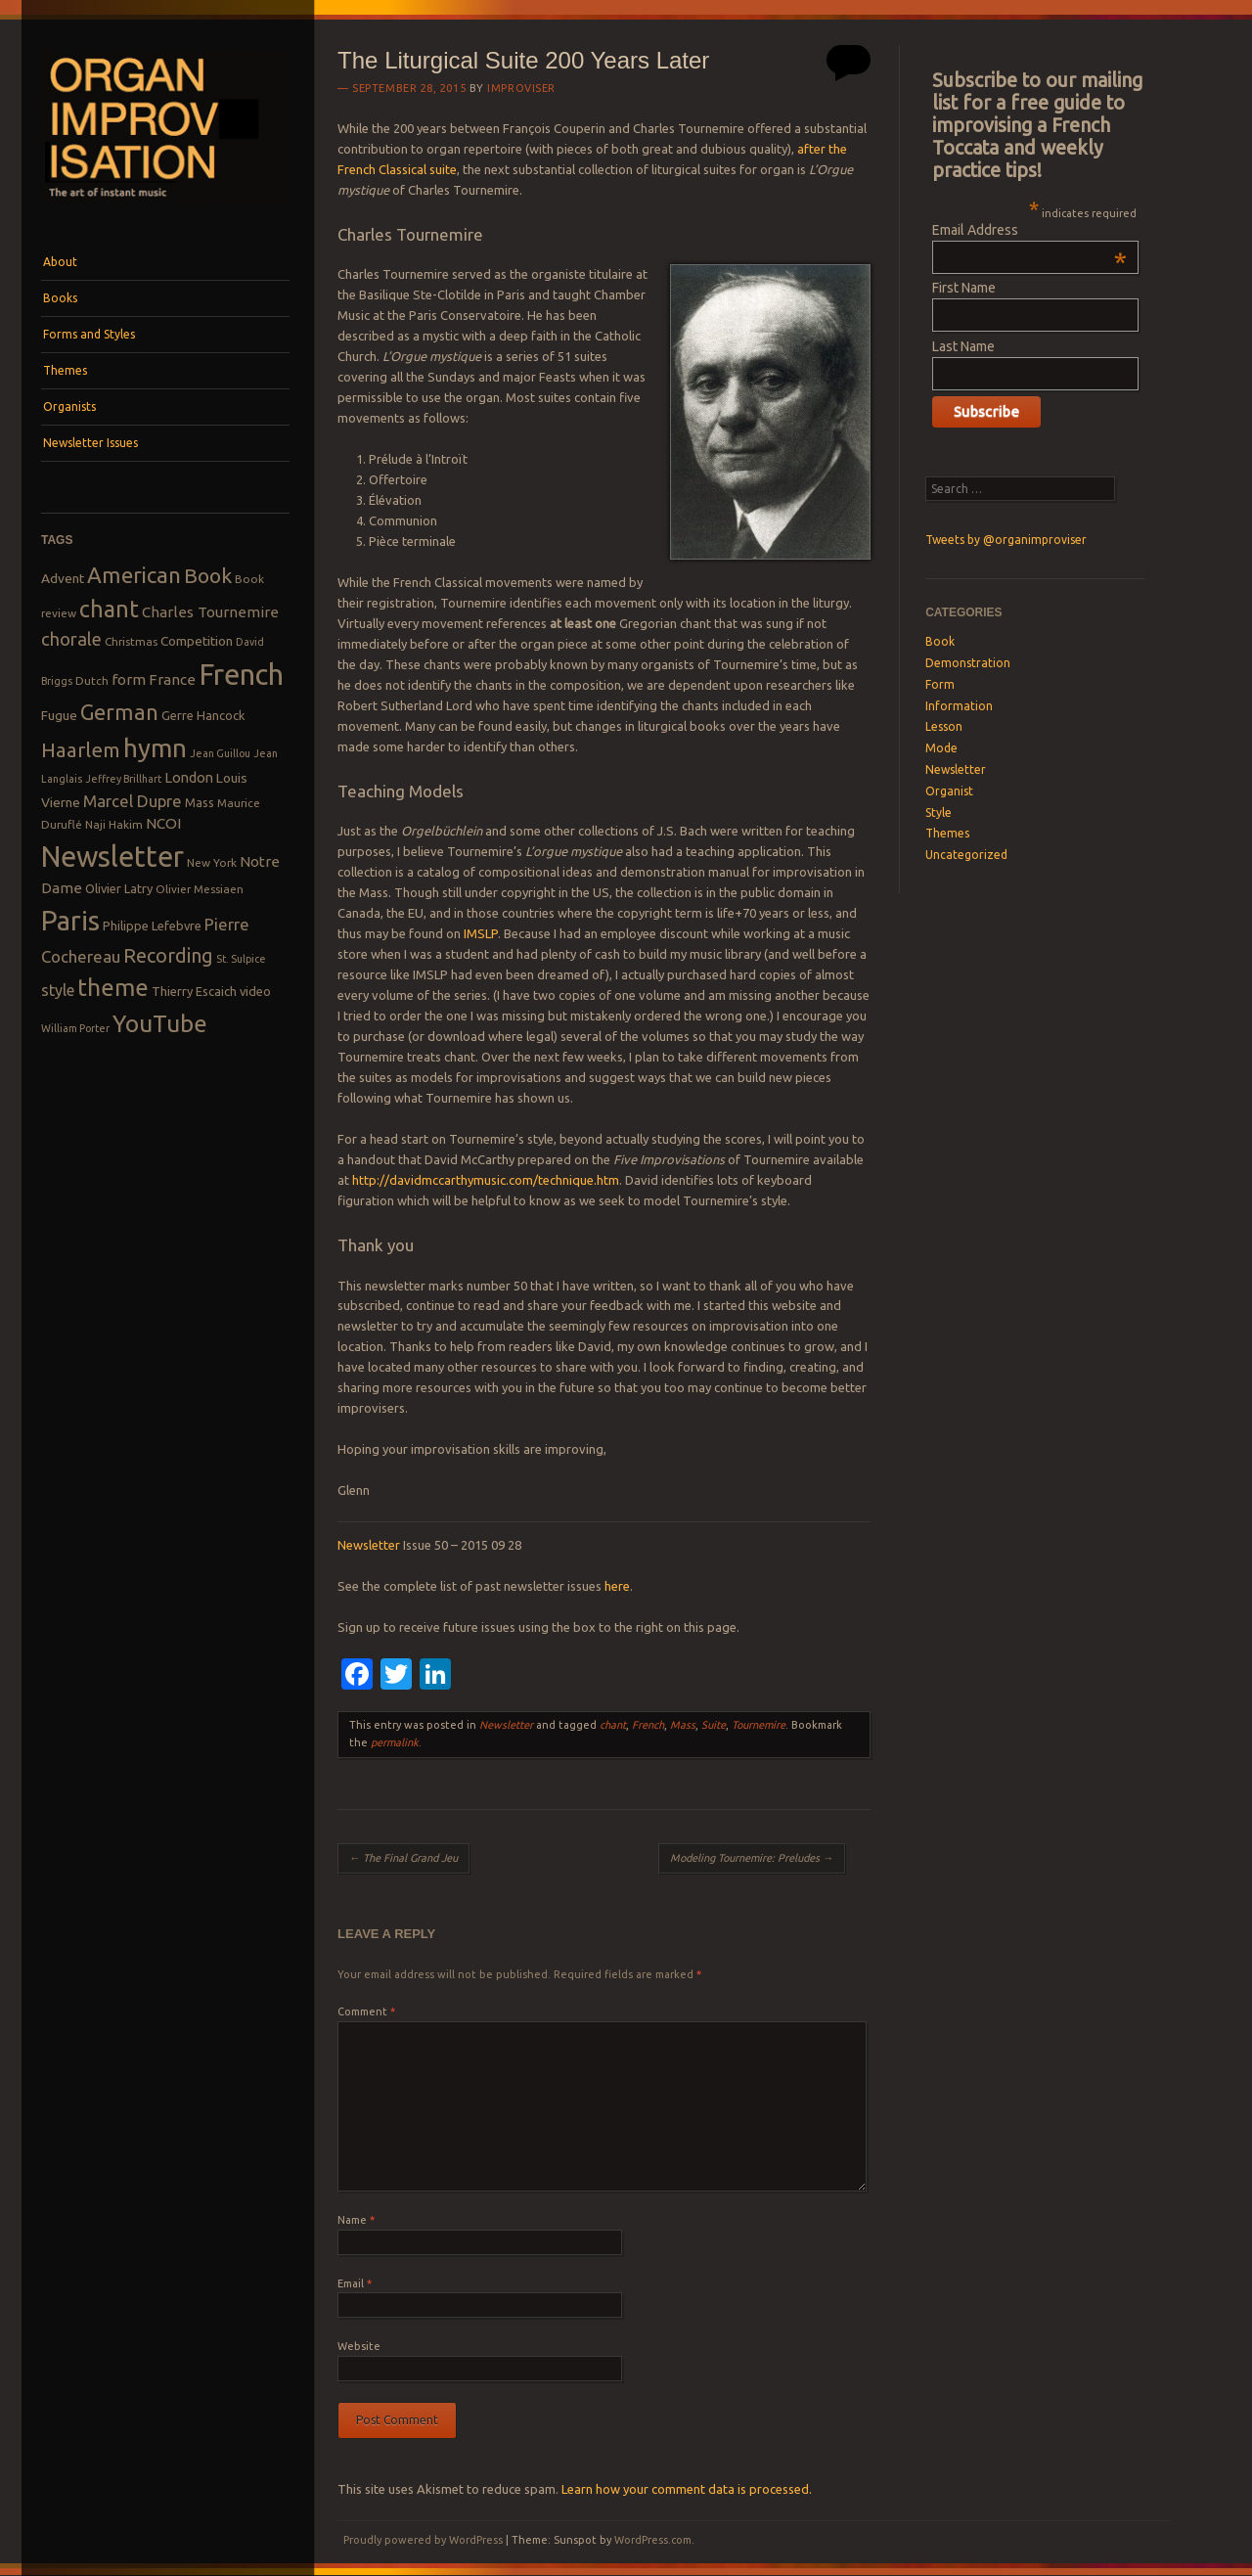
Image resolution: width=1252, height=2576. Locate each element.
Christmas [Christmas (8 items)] (131, 641)
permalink (395, 1742)
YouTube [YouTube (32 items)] (159, 1023)
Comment (366, 2011)
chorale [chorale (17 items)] (71, 639)
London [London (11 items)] (188, 777)
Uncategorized (966, 854)
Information (959, 706)
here (617, 1586)
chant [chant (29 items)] (109, 608)
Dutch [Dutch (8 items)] (92, 680)
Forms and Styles (89, 334)
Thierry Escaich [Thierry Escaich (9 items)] (194, 991)
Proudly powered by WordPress (423, 2540)
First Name (964, 287)
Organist (949, 791)
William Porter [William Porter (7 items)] (75, 1028)
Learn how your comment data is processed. (686, 2489)
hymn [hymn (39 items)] (155, 748)
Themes (65, 370)
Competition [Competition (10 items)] (196, 641)
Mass (682, 1725)
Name (356, 2220)
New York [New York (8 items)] (212, 862)
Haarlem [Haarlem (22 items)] (80, 750)
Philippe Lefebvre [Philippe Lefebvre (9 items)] (152, 925)
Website (358, 2346)
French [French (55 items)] (241, 674)
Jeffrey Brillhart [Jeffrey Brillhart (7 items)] (123, 779)
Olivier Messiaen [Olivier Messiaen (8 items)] (200, 888)
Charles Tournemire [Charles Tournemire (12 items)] (210, 612)
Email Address (1029, 230)
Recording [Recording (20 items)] (168, 955)
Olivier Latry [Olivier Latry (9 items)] (119, 888)
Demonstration (967, 662)
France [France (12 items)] (172, 679)
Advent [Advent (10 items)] (62, 578)
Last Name (963, 346)
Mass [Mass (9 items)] (199, 802)
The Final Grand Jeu (403, 1858)
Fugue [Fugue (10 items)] (59, 715)
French (648, 1725)
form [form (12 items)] (129, 679)
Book (940, 641)
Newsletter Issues (90, 442)
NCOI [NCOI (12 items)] (163, 823)
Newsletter (368, 1545)
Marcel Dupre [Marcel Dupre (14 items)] (132, 800)
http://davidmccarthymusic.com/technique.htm (485, 1180)
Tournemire (758, 1725)
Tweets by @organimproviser (1006, 539)
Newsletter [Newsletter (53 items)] (112, 856)
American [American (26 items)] (134, 575)
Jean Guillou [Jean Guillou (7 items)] (220, 753)
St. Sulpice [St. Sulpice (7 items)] (241, 959)
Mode (941, 748)
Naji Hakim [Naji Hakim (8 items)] (114, 824)
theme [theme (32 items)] (113, 987)
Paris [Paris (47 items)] (70, 920)
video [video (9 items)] (255, 991)
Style (938, 812)
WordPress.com (653, 2540)
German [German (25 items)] (119, 712)
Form (940, 684)
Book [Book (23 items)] (208, 575)
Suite (713, 1725)
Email (354, 2283)
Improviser (521, 88)
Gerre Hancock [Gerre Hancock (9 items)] (203, 715)
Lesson (943, 726)
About (60, 261)
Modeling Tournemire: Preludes (751, 1858)
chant (613, 1725)
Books (60, 298)
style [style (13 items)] (57, 990)
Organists (69, 406)
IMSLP (481, 933)
